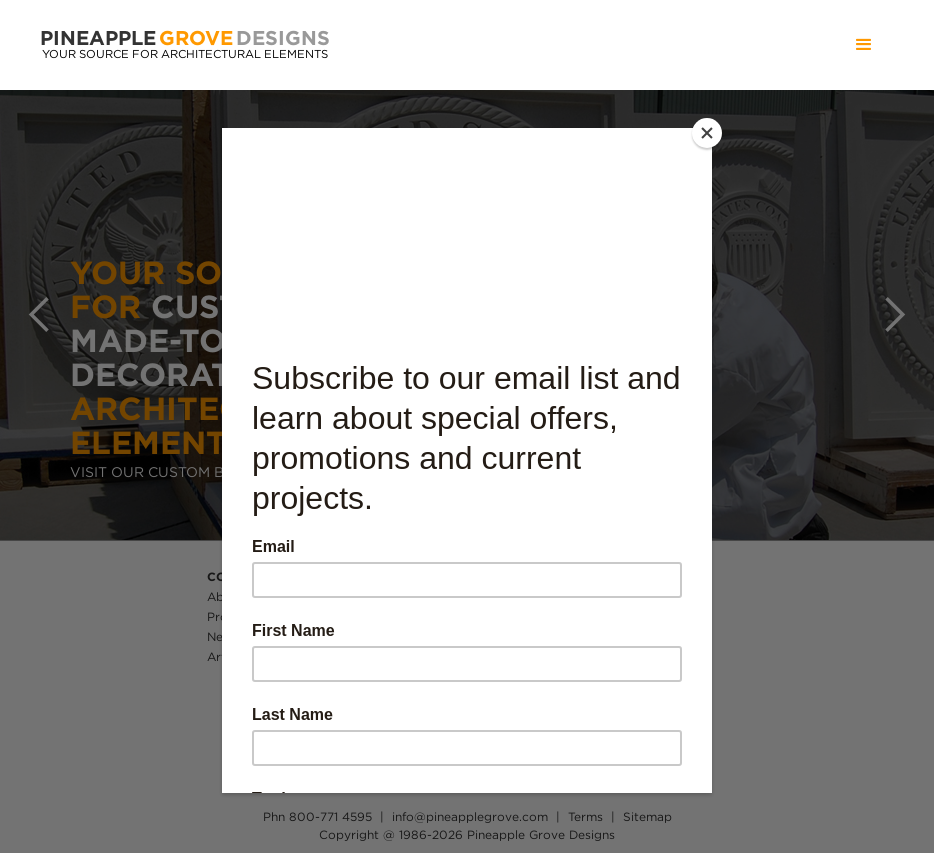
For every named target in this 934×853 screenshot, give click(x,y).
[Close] (707, 133)
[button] (864, 45)
